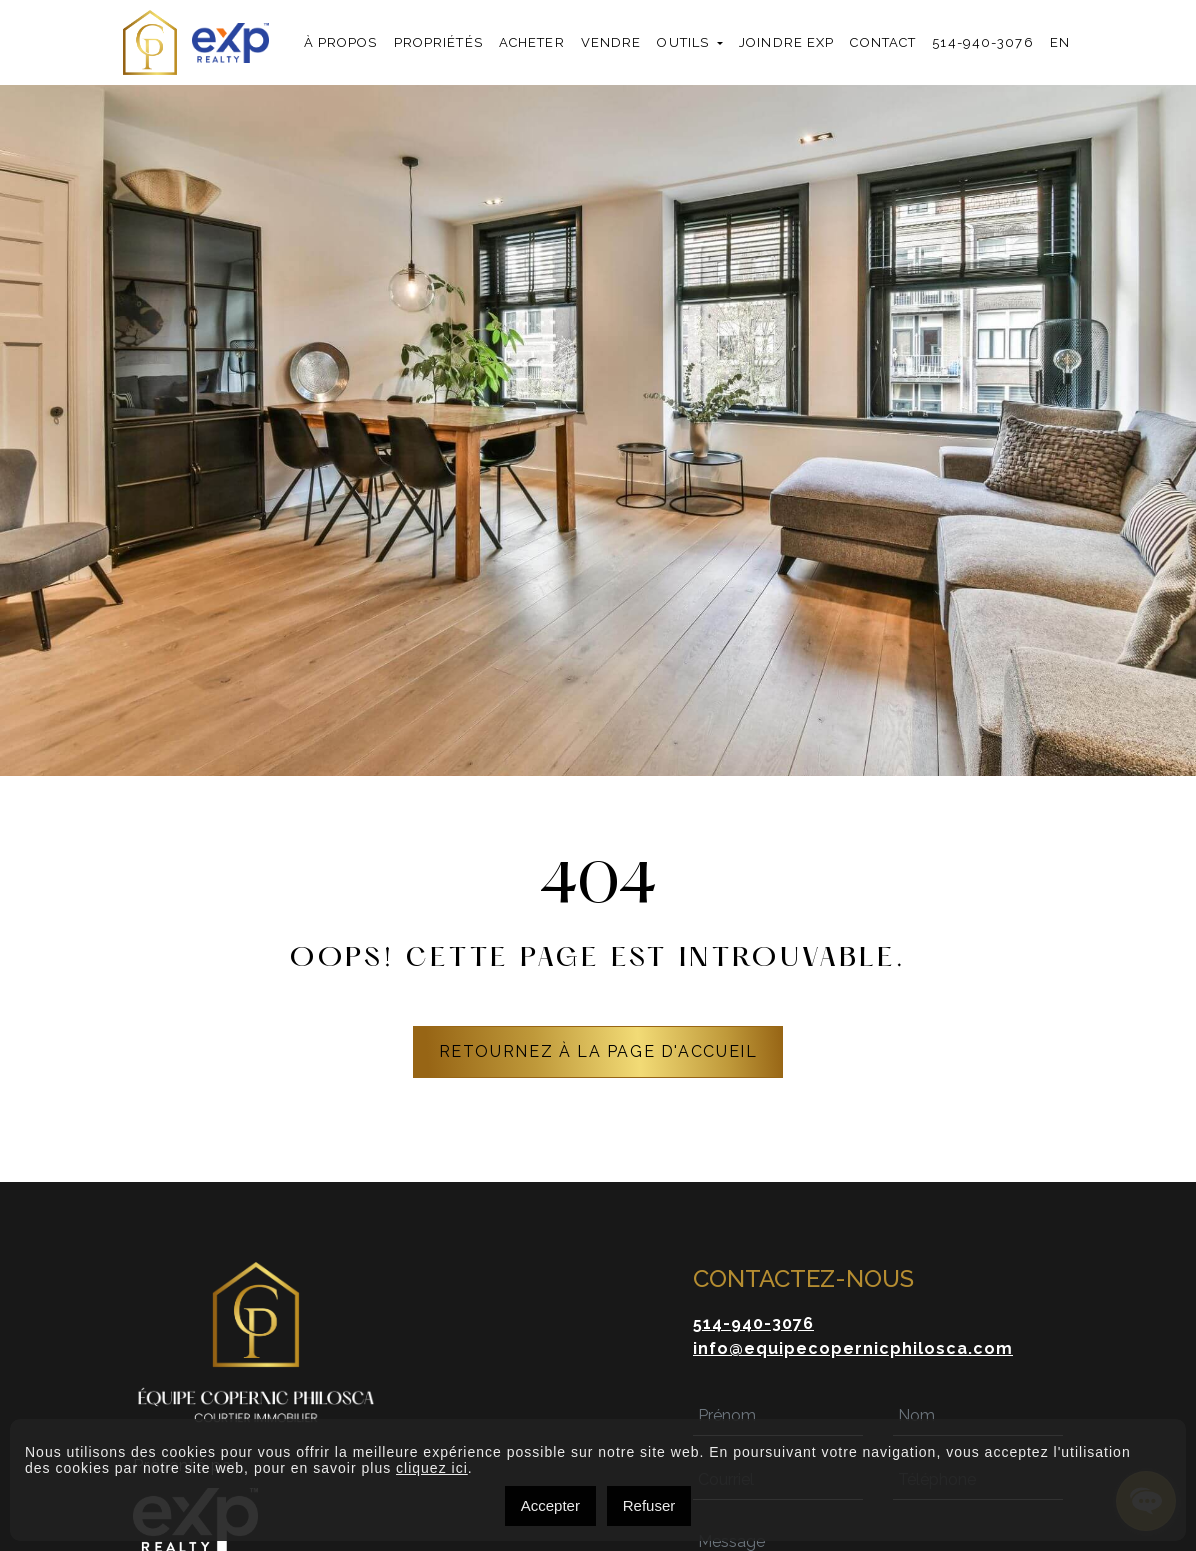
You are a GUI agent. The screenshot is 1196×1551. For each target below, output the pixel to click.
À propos (341, 42)
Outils (683, 42)
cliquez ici (432, 1468)
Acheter (532, 42)
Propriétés (438, 42)
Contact (883, 42)
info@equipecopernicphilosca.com (853, 1348)
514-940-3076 (982, 42)
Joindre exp (786, 42)
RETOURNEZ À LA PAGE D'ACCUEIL (598, 1051)
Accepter (550, 1505)
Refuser (649, 1505)
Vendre (611, 42)
